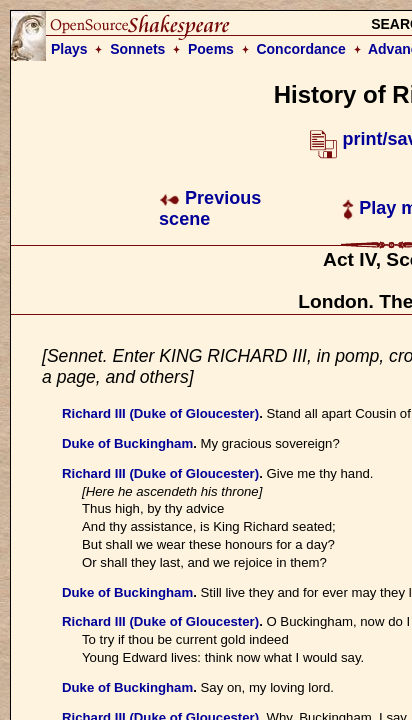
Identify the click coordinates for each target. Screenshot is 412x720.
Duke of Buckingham (127, 443)
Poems (211, 49)
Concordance (300, 49)
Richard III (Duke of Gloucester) (160, 413)
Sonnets (137, 49)
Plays (69, 49)
